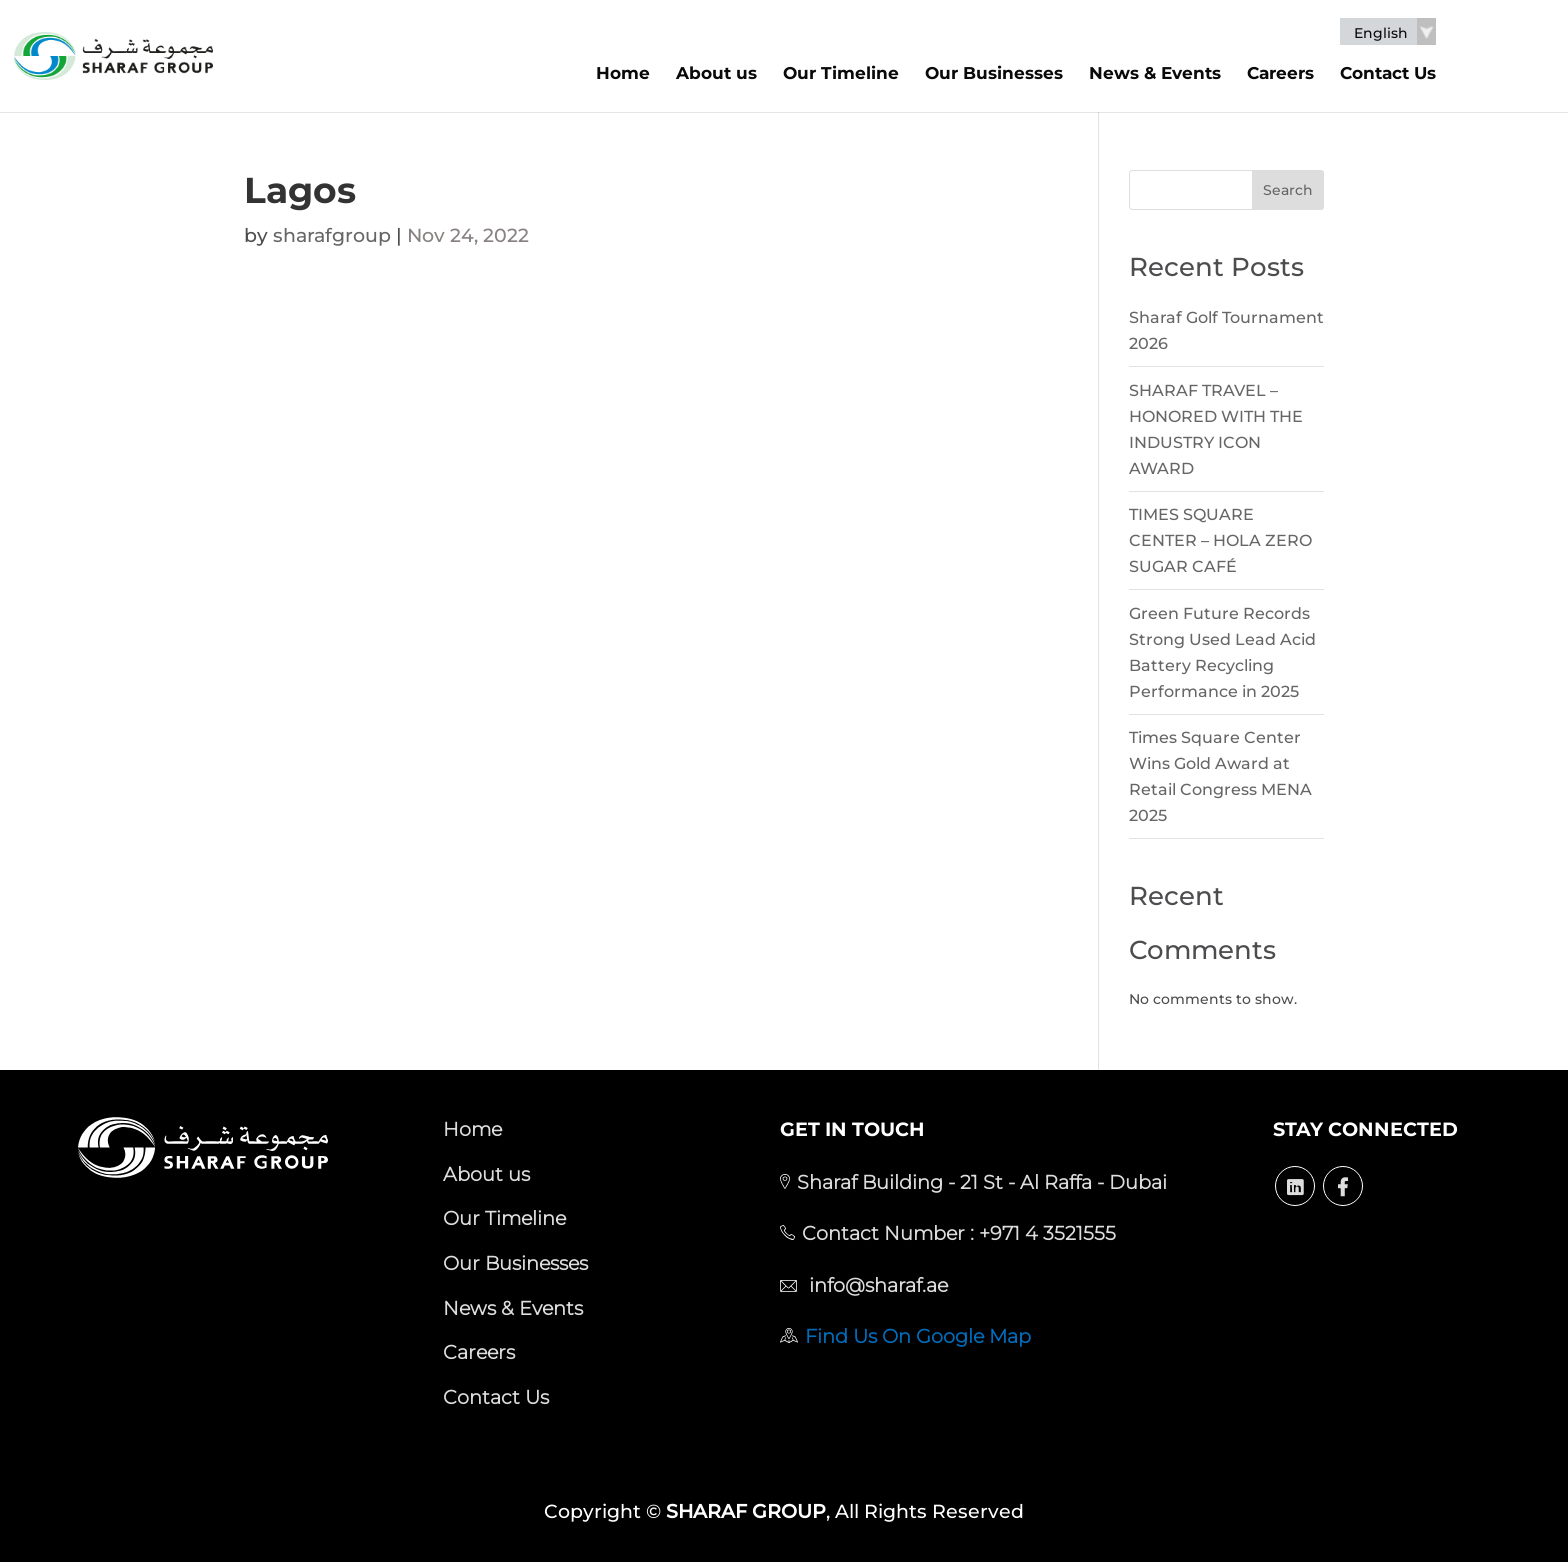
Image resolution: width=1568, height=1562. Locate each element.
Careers (1280, 73)
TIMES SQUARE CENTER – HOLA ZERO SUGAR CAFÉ (1220, 540)
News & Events (1155, 73)
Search (1288, 190)
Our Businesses (994, 73)
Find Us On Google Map (918, 1336)
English (1381, 33)
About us (716, 73)
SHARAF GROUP (746, 1511)
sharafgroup (332, 235)
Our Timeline (841, 73)
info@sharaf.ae (876, 1285)
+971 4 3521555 (1045, 1233)
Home (623, 73)
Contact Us (1388, 73)
